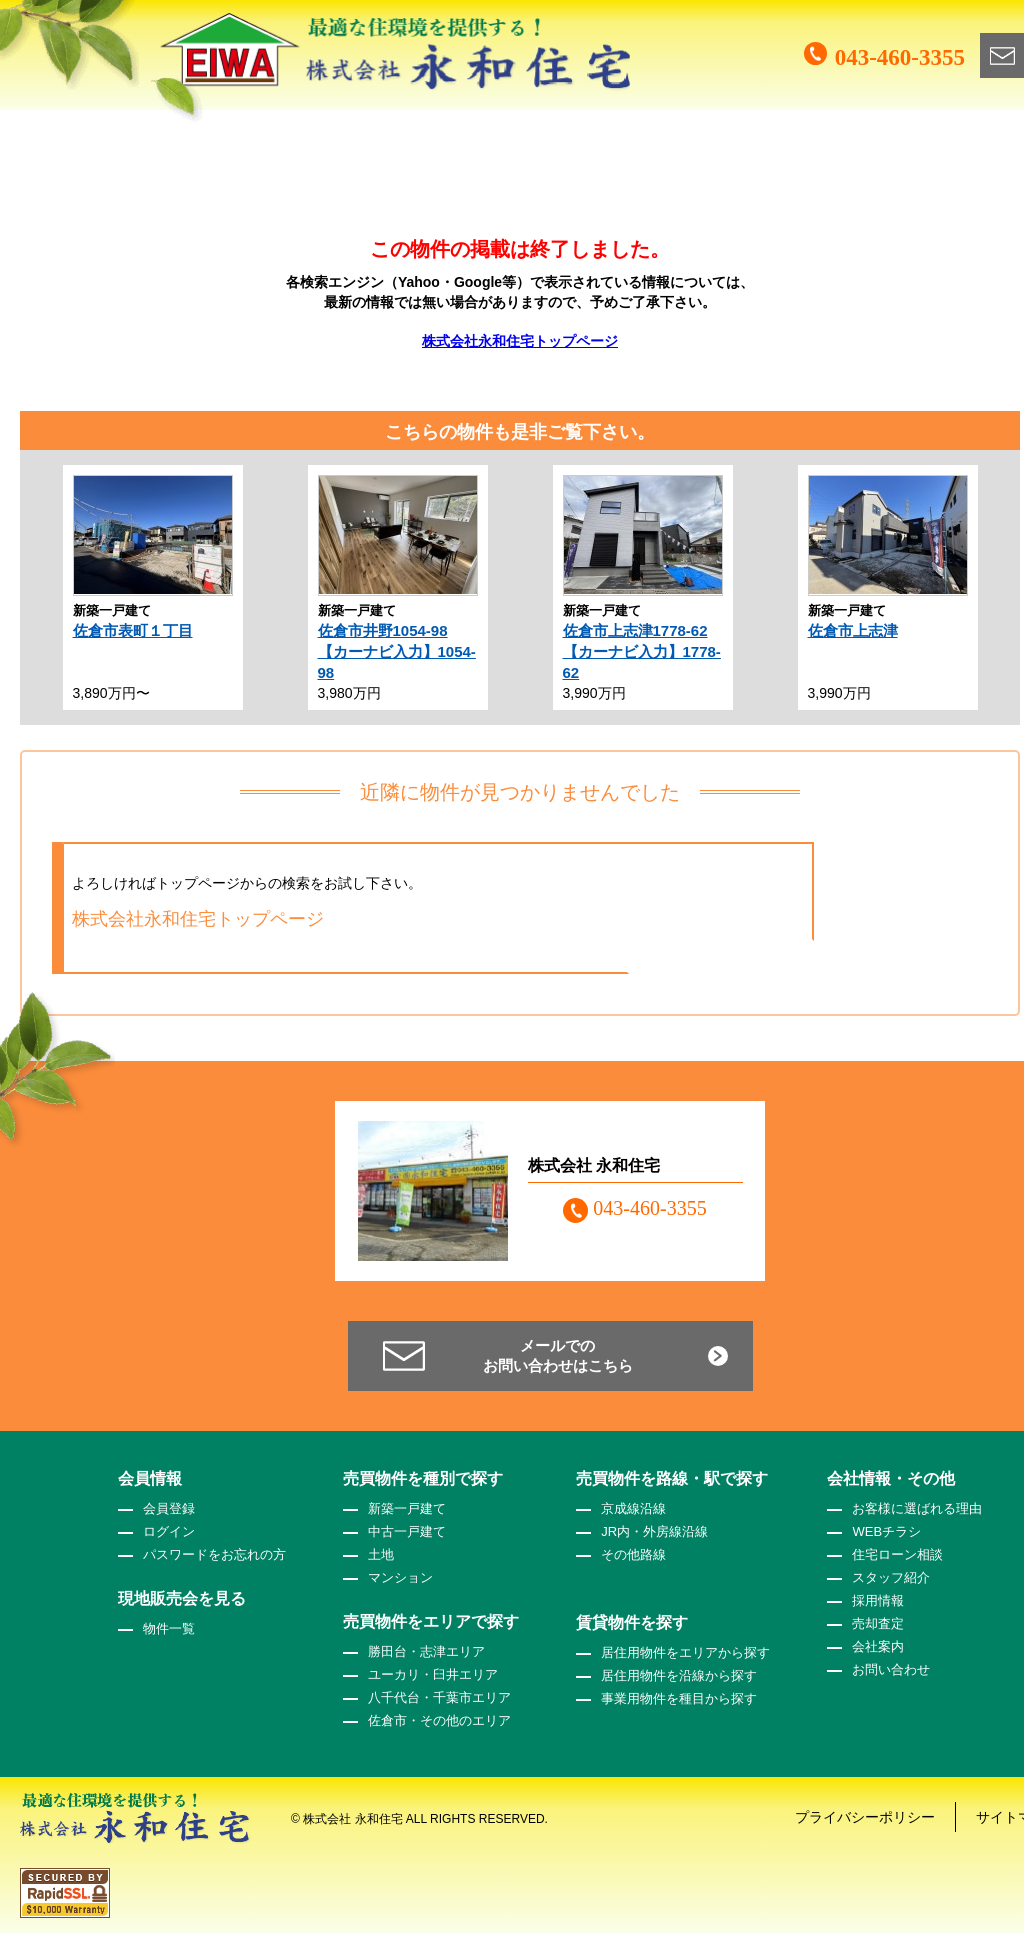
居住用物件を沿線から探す (679, 1675)
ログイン (169, 1531)
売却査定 (878, 1623)
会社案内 (878, 1646)
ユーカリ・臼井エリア (433, 1674)
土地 (381, 1554)
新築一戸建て (407, 1508)
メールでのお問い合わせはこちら (558, 1355)
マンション (400, 1577)
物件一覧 (169, 1628)
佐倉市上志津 (853, 630)
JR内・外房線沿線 (654, 1531)
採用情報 (878, 1600)
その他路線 (633, 1554)
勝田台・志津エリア (426, 1651)
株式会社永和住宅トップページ (520, 341)
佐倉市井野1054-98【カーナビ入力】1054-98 (397, 651)
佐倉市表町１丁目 (133, 630)
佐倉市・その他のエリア (439, 1720)
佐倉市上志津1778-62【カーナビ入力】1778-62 (642, 651)
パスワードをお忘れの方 (214, 1554)
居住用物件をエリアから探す (685, 1652)
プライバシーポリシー (865, 1817)
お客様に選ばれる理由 (917, 1508)
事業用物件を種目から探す (679, 1698)
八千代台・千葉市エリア (439, 1697)
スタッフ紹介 (891, 1577)
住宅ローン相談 (897, 1554)
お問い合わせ (891, 1669)
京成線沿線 (633, 1508)
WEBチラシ (886, 1531)
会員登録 (169, 1508)
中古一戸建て (407, 1531)
